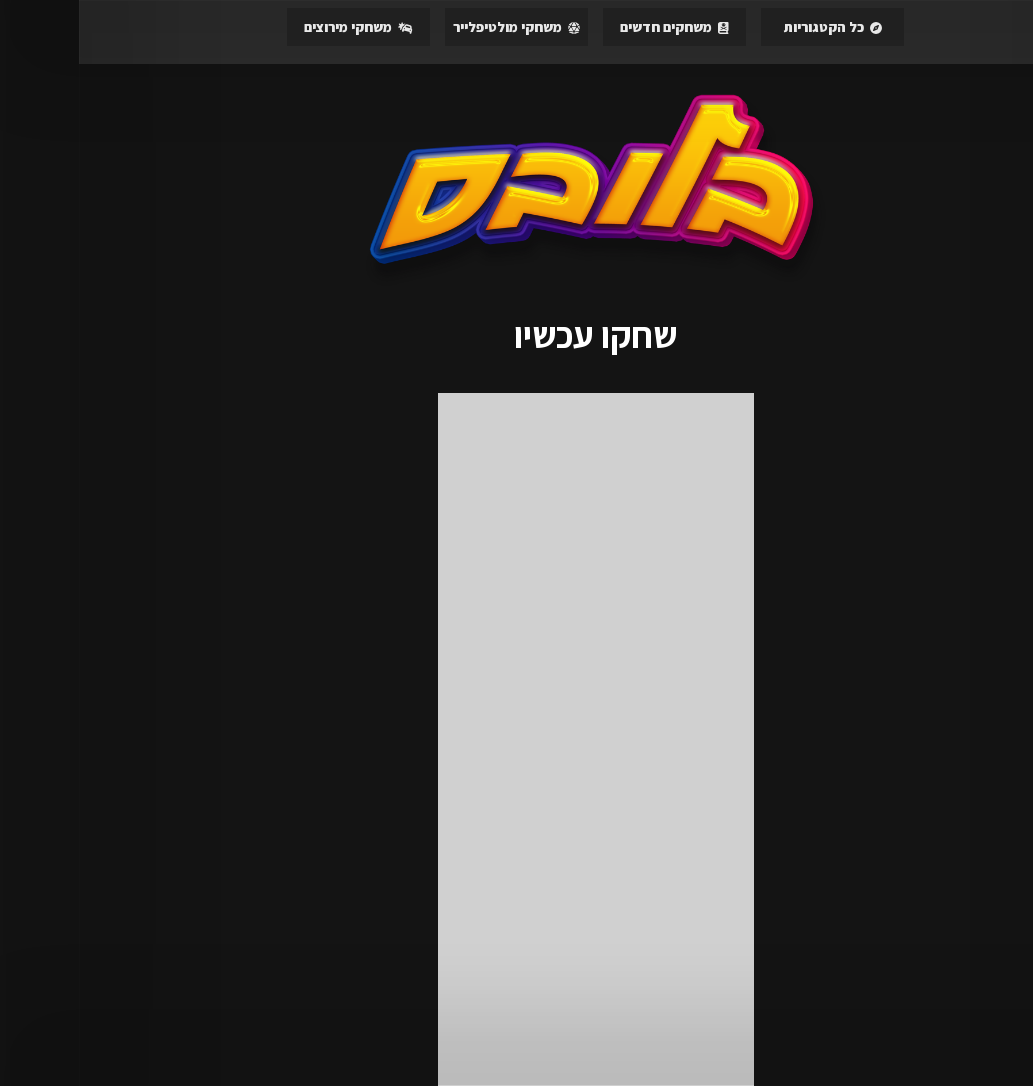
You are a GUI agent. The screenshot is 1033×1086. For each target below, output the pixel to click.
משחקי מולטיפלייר (437, 27)
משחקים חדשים (595, 27)
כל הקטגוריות (754, 27)
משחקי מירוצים (279, 27)
